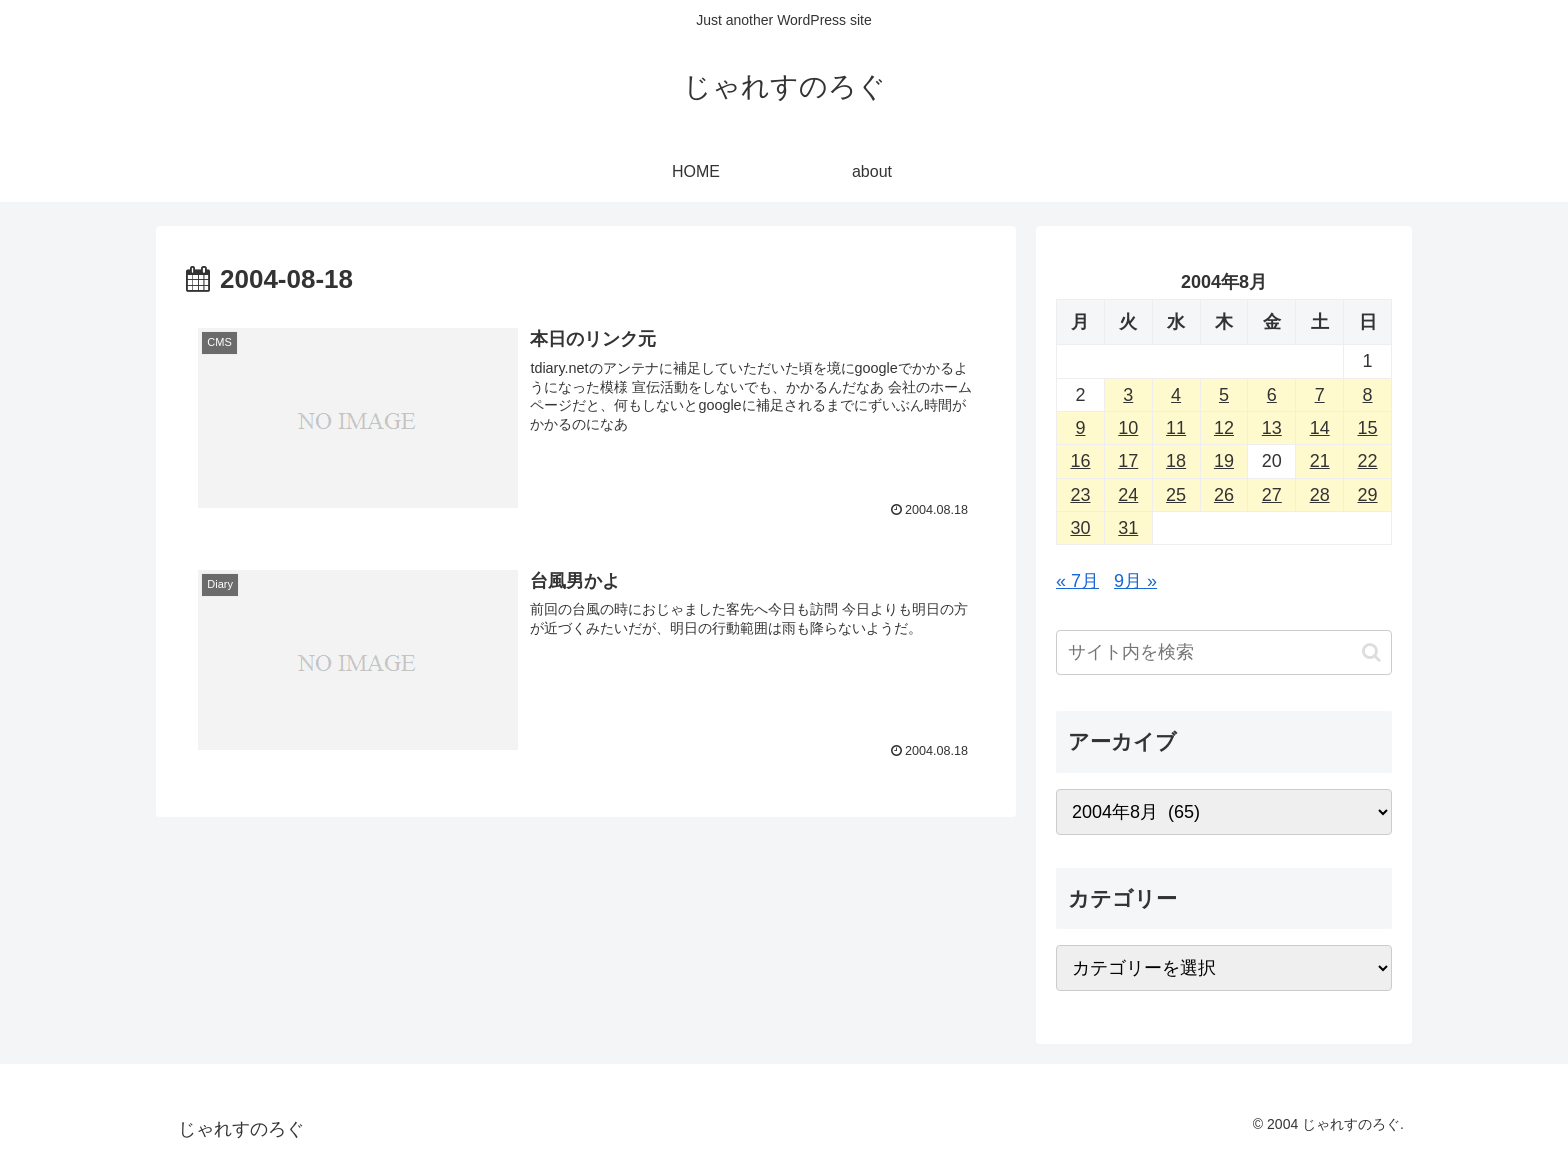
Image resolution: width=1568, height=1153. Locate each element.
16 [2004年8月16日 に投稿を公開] (1080, 461)
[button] (1371, 652)
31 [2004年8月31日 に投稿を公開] (1128, 528)
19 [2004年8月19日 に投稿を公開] (1224, 461)
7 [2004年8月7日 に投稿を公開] (1320, 395)
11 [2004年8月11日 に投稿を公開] (1176, 428)
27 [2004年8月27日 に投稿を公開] (1272, 495)
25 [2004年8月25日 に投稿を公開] (1176, 495)
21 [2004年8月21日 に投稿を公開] (1320, 461)
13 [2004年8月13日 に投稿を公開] (1272, 428)
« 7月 (1077, 581)
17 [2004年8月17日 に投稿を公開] (1128, 461)
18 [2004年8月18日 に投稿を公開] (1176, 461)
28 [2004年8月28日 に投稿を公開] (1320, 495)
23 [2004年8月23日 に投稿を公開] (1080, 495)
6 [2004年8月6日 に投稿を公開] (1272, 395)
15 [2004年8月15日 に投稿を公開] (1368, 428)
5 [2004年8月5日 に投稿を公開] (1224, 395)
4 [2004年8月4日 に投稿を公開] (1176, 395)
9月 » (1135, 581)
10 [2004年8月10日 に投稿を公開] (1128, 428)
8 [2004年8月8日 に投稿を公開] (1368, 395)
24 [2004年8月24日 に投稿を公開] (1128, 495)
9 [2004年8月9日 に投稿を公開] (1080, 428)
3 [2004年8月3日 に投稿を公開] (1128, 395)
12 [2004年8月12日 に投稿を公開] (1224, 428)
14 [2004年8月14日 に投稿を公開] (1320, 428)
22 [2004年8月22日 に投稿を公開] (1368, 461)
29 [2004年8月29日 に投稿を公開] (1368, 495)
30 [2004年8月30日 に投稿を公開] (1080, 528)
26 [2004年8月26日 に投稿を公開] (1224, 495)
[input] (1224, 652)
